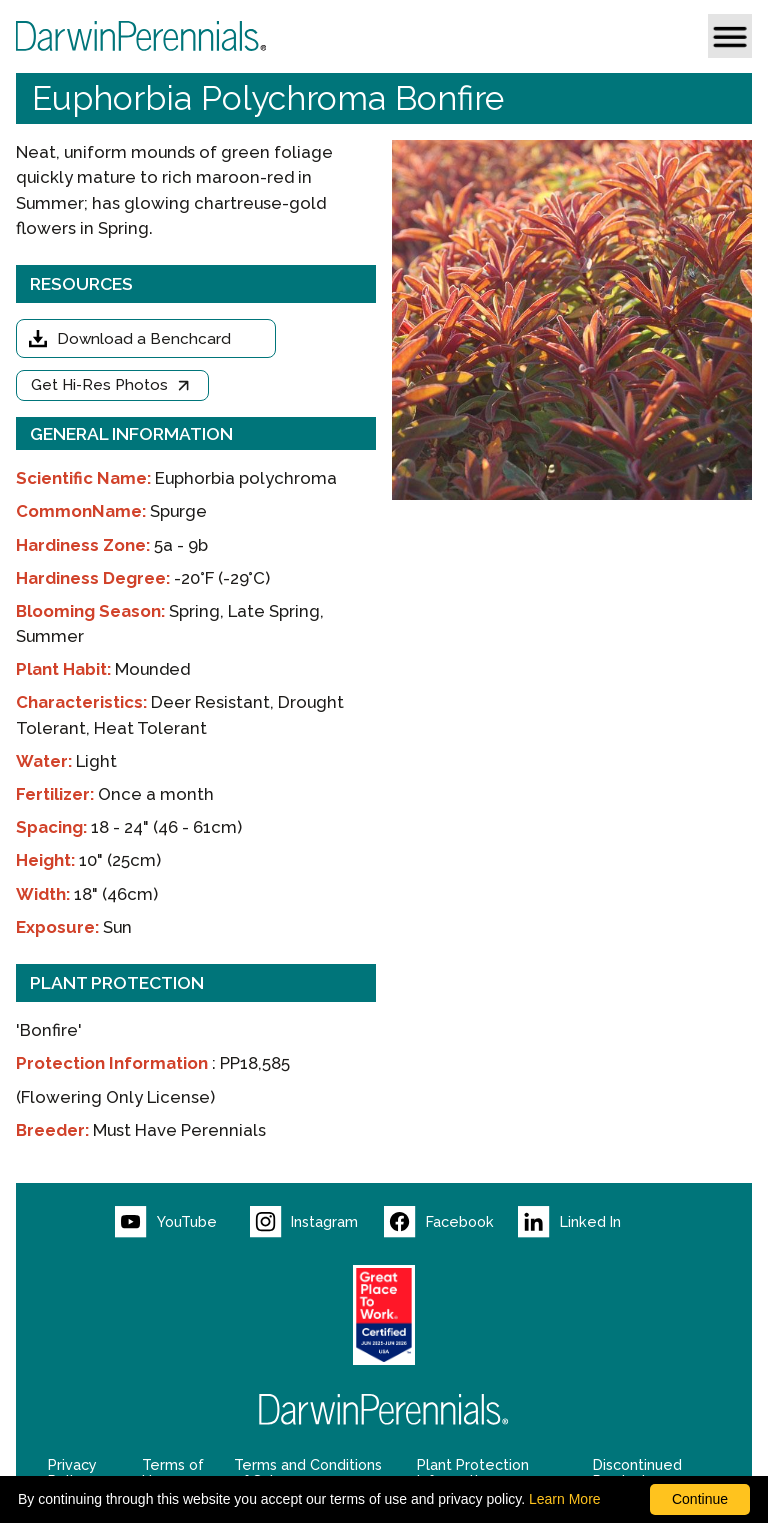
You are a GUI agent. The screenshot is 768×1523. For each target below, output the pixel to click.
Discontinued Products (637, 1473)
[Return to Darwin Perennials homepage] (384, 1409)
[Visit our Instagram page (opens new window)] (317, 1222)
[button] (730, 36)
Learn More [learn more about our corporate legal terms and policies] (565, 1499)
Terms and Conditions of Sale (308, 1473)
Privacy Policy (72, 1473)
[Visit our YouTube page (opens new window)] (182, 1222)
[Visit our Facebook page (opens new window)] (451, 1222)
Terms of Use (173, 1473)
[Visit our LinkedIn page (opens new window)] (585, 1222)
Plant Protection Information (473, 1473)
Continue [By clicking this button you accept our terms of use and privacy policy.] (700, 1499)
